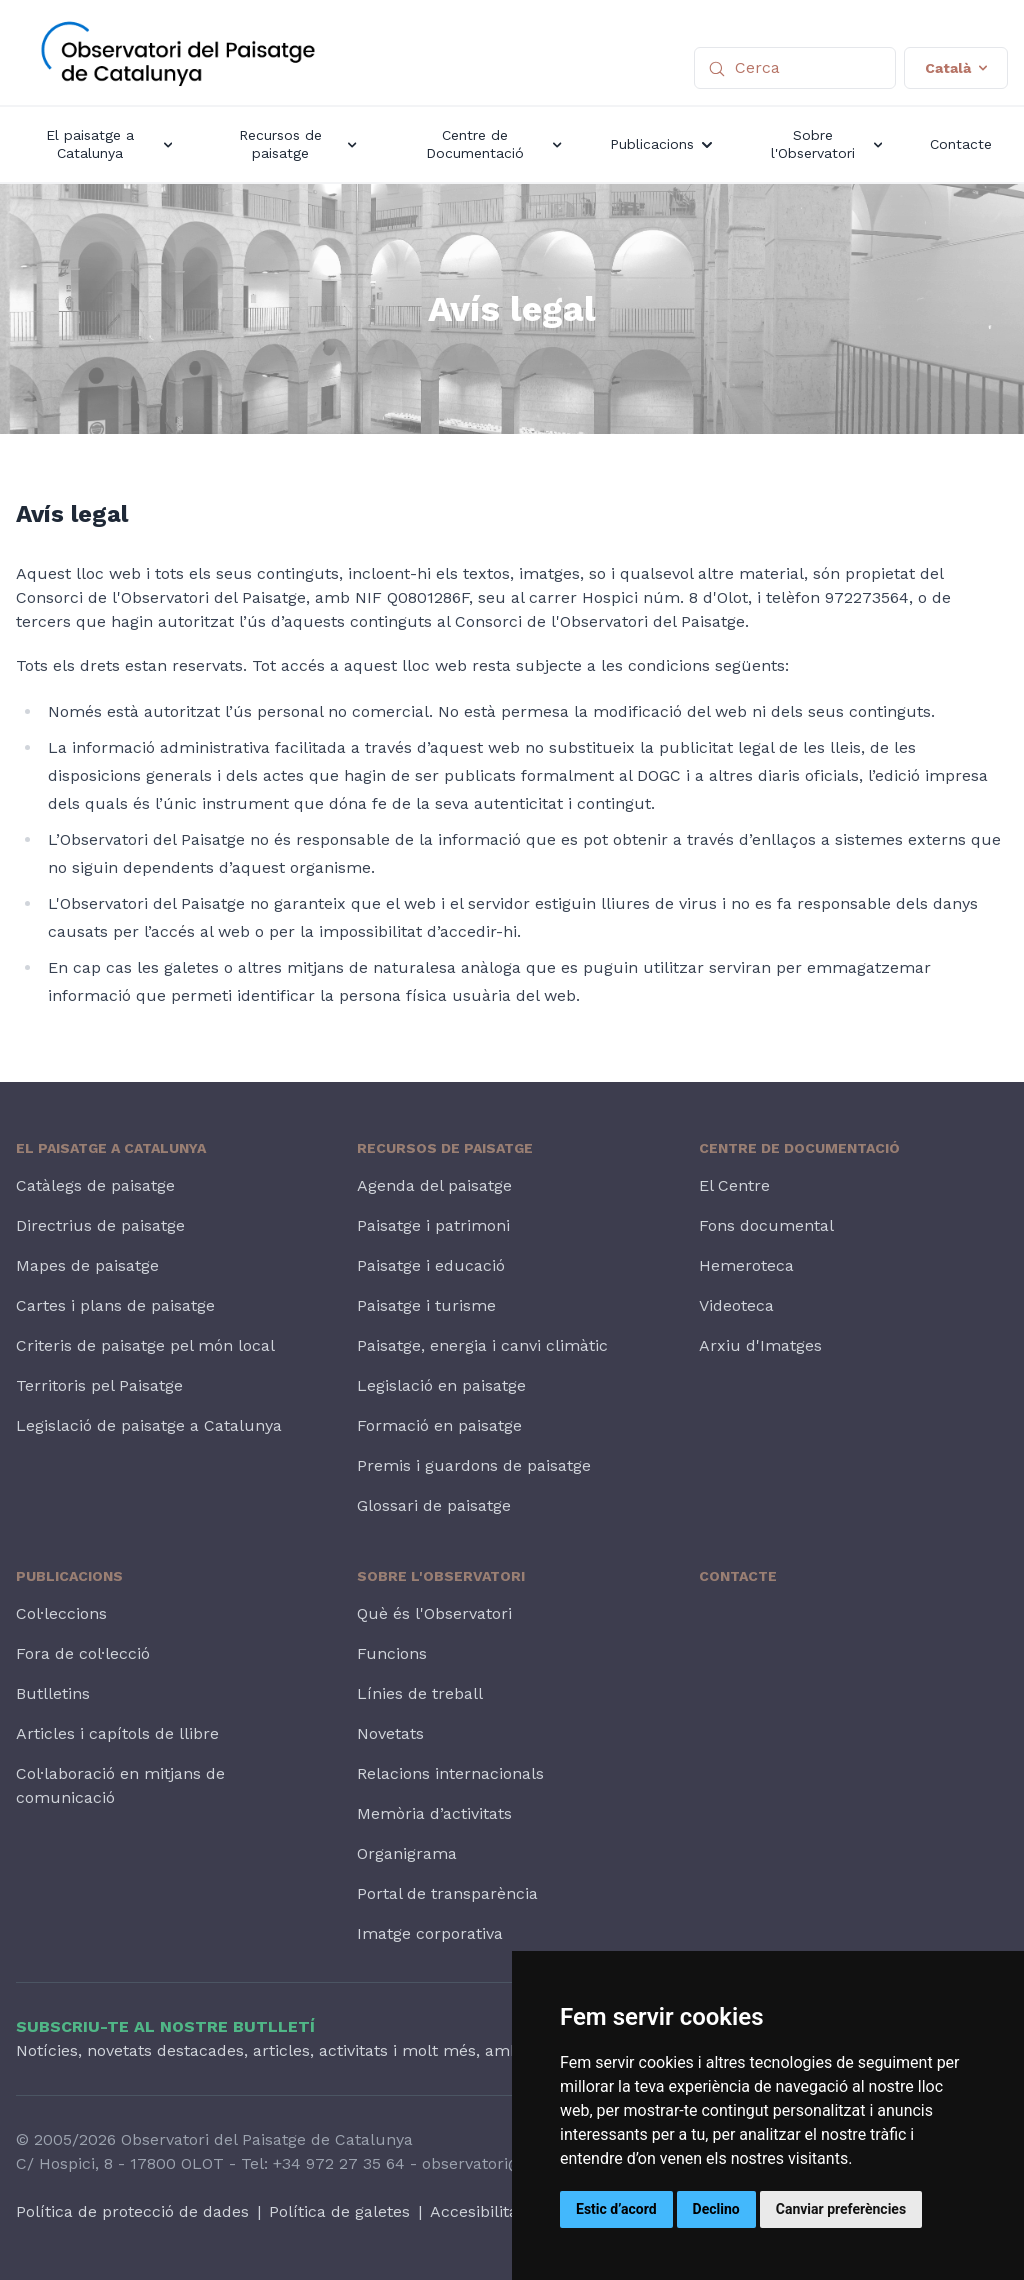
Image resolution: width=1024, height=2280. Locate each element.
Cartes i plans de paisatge (115, 1305)
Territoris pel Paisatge (99, 1385)
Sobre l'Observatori (441, 1576)
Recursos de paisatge (445, 1148)
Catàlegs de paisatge (95, 1185)
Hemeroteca (746, 1265)
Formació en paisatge (439, 1425)
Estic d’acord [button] (616, 2209)
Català (956, 68)
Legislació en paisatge (441, 1385)
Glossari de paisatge (434, 1505)
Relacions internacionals (450, 1773)
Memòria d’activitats (434, 1813)
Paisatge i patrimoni (433, 1225)
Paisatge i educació (431, 1265)
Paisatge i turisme (426, 1305)
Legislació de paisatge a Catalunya (149, 1425)
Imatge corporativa (430, 1933)
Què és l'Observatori (434, 1613)
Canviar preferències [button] (841, 2209)
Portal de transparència (447, 1893)
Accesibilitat (477, 2211)
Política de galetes (339, 2211)
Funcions (392, 1653)
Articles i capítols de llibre (117, 1733)
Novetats (390, 1733)
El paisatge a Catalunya (111, 1148)
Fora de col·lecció (83, 1653)
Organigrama (407, 1853)
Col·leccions (61, 1613)
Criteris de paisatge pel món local (145, 1345)
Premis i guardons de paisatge (474, 1465)
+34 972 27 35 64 (339, 2163)
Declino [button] (716, 2209)
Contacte (738, 1576)
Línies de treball (420, 1693)
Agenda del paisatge (434, 1185)
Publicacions (69, 1576)
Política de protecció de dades (132, 2211)
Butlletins (53, 1693)
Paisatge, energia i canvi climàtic (482, 1345)
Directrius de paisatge (100, 1225)
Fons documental (766, 1225)
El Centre (734, 1185)
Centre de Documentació (799, 1148)
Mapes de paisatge (87, 1265)
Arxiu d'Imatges (760, 1345)
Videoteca (736, 1305)
